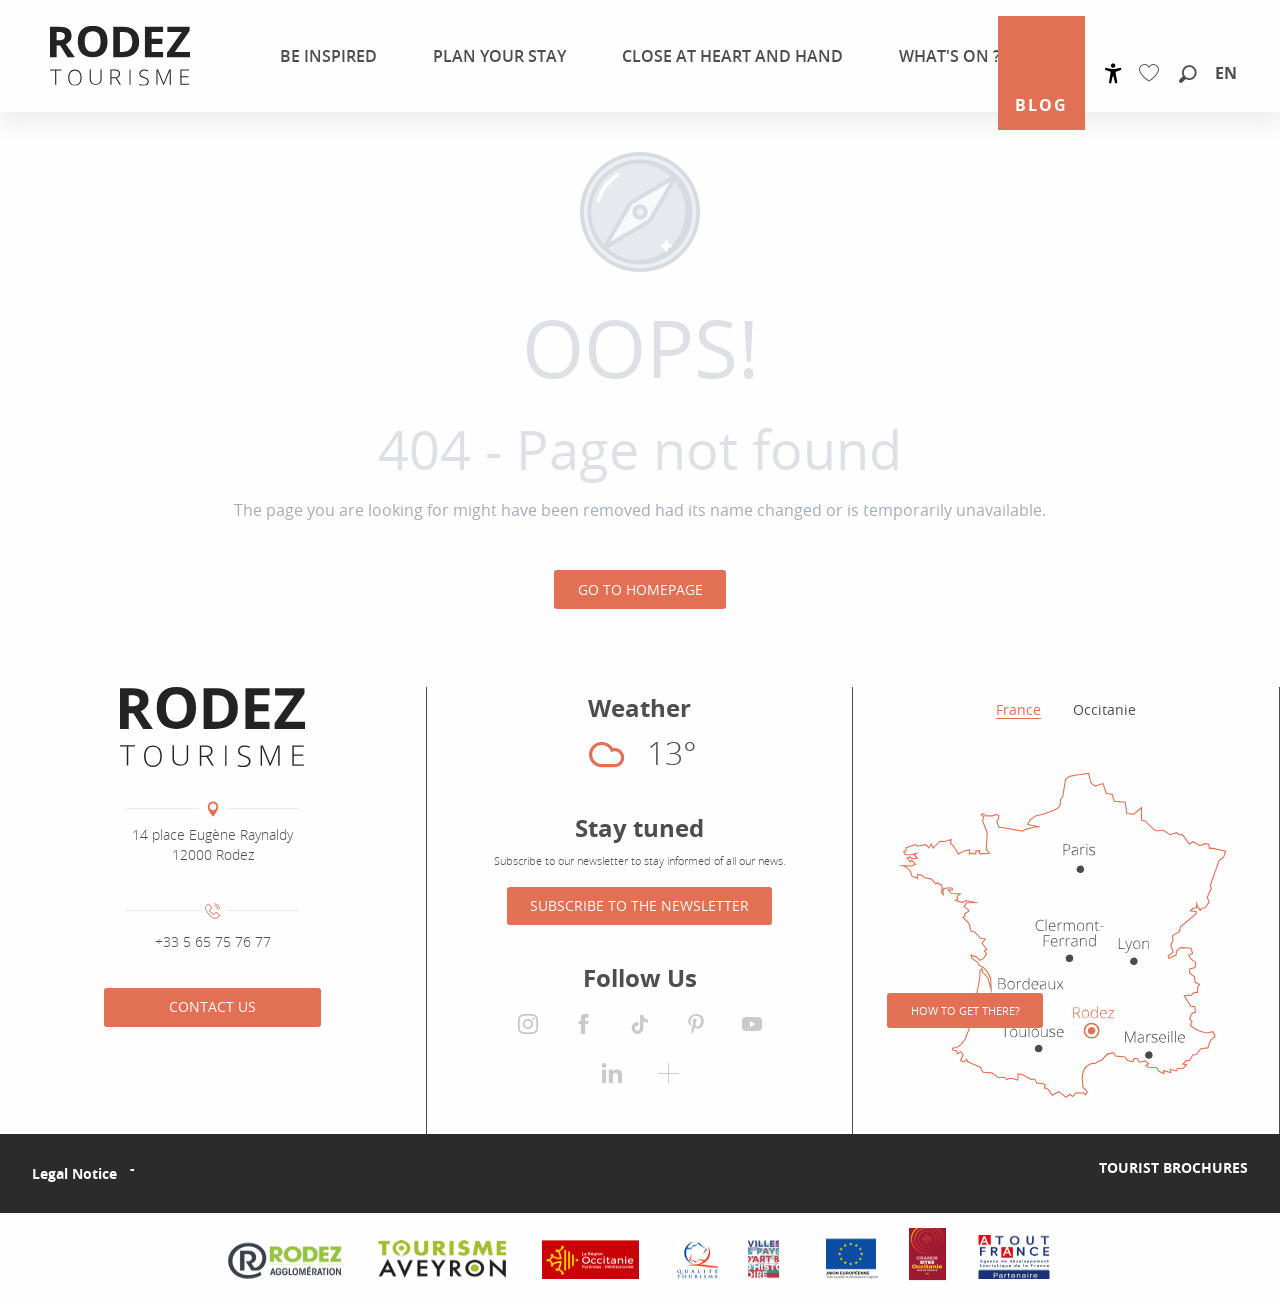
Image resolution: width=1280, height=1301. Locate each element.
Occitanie (1104, 709)
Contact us (212, 1006)
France (1018, 709)
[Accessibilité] (1113, 73)
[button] (1188, 75)
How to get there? (965, 1010)
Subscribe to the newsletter (639, 905)
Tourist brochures (1173, 1167)
